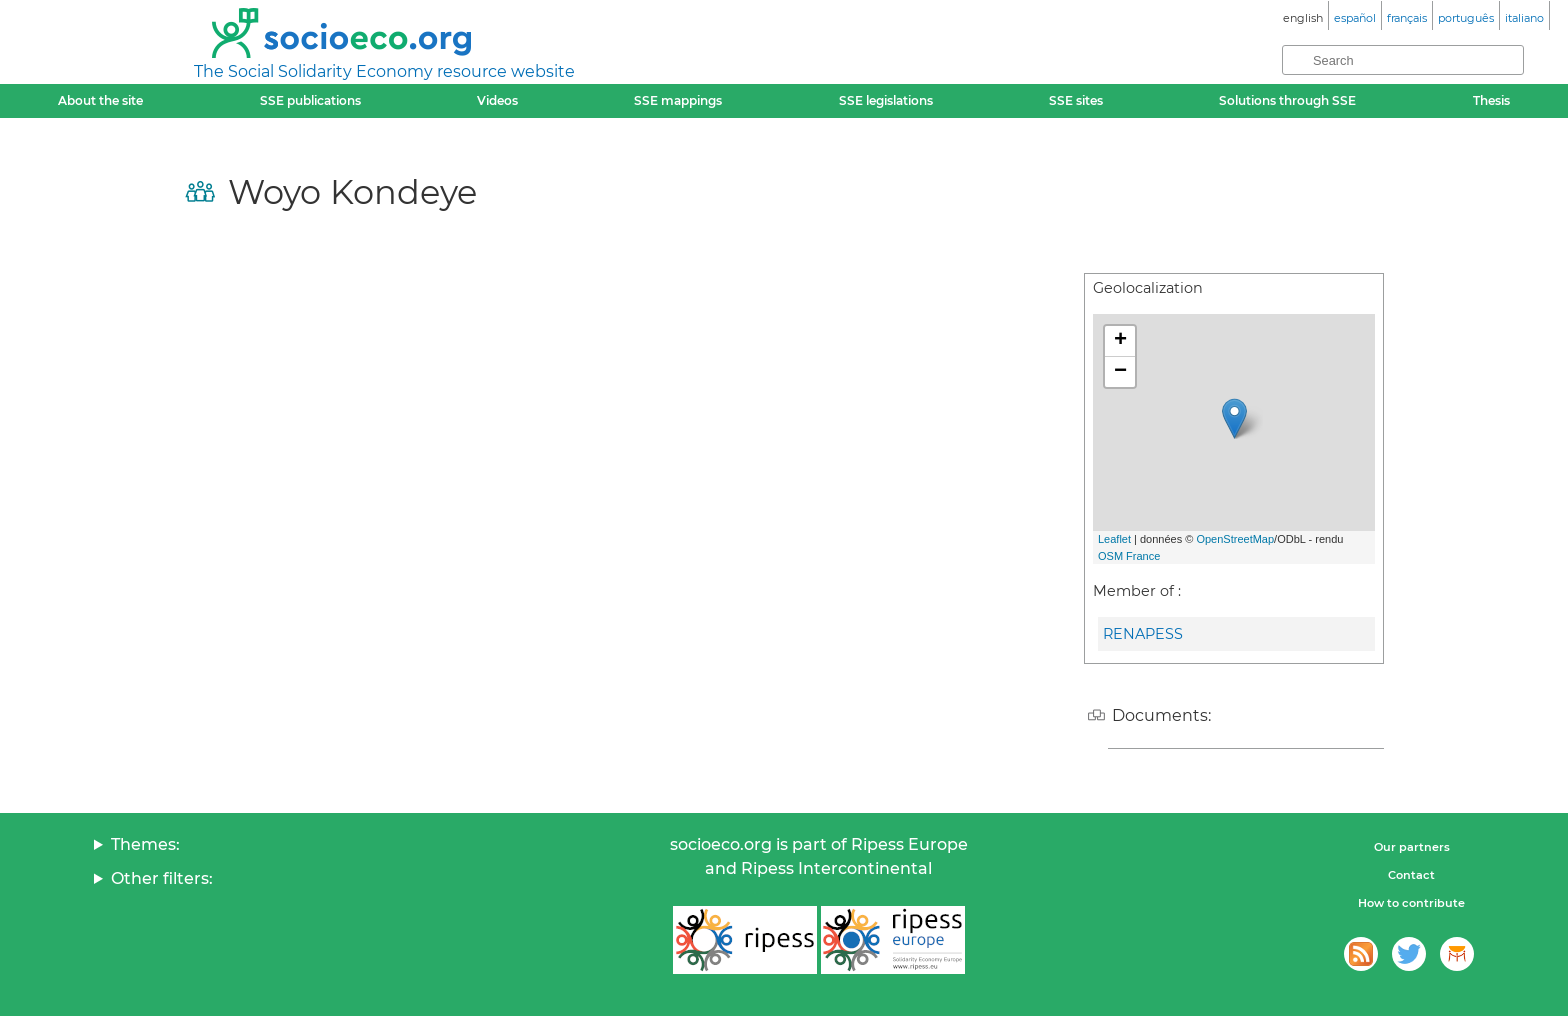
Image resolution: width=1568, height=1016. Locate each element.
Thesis (1491, 100)
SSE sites (1076, 100)
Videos (497, 100)
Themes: (145, 844)
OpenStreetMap (1235, 539)
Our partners (1412, 847)
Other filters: (162, 878)
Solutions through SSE (1287, 100)
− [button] (1120, 372)
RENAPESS (1143, 634)
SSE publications (310, 100)
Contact (1411, 875)
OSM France (1129, 556)
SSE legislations (886, 100)
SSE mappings (678, 100)
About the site (100, 100)
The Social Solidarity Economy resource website (384, 71)
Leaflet (1114, 539)
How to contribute (1411, 903)
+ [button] (1120, 341)
